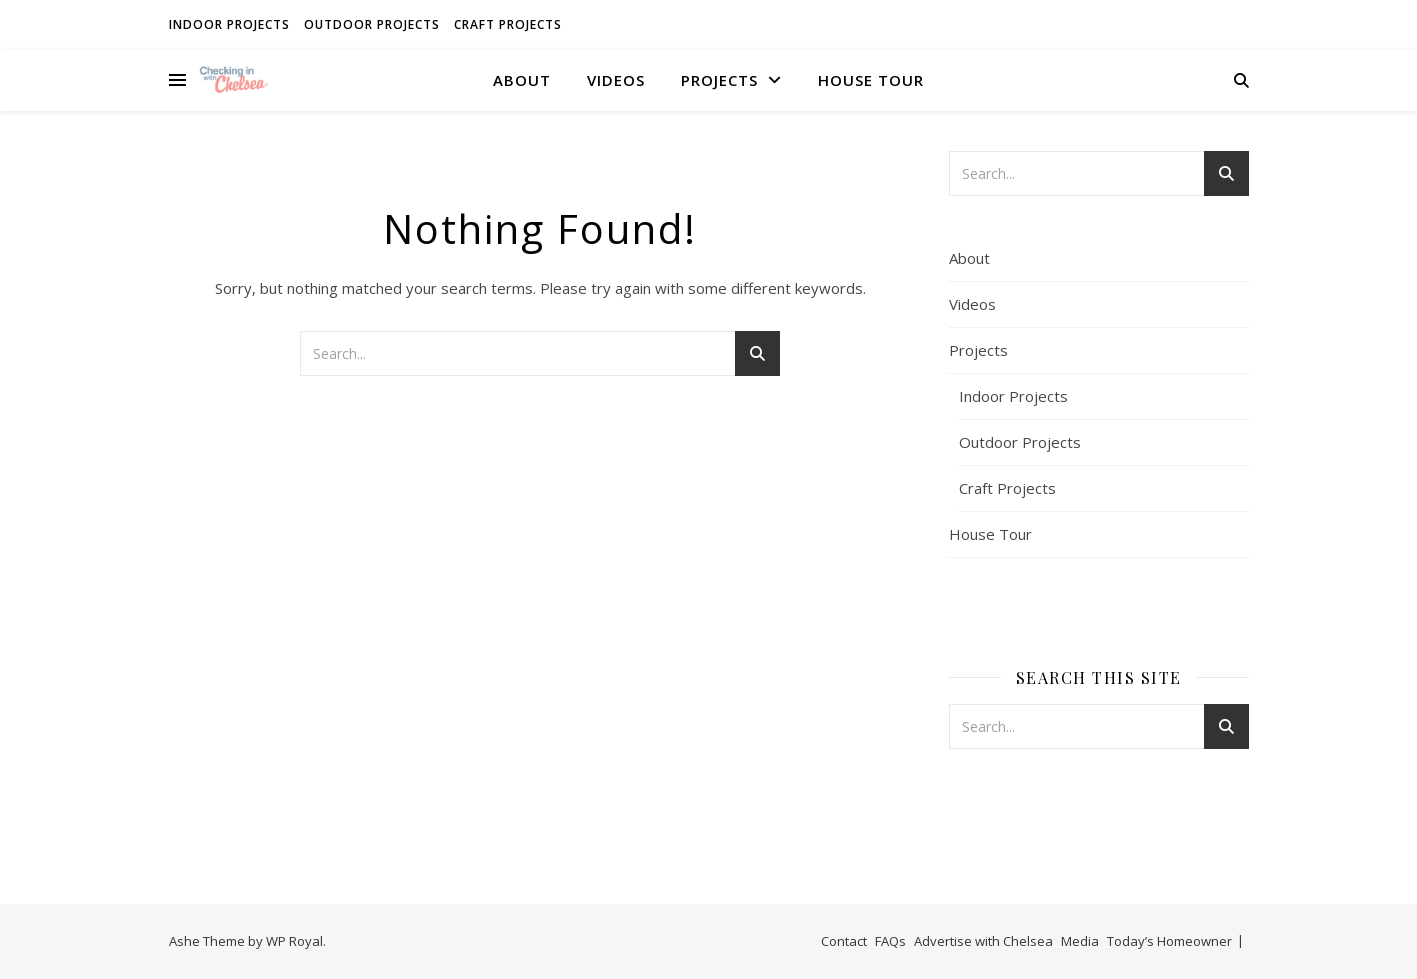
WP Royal (294, 941)
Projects (719, 80)
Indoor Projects (229, 24)
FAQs (890, 941)
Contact (844, 941)
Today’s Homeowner (1169, 941)
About (522, 80)
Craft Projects (508, 24)
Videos (616, 80)
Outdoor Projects (372, 24)
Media (1080, 941)
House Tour (871, 80)
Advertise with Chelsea (983, 941)
